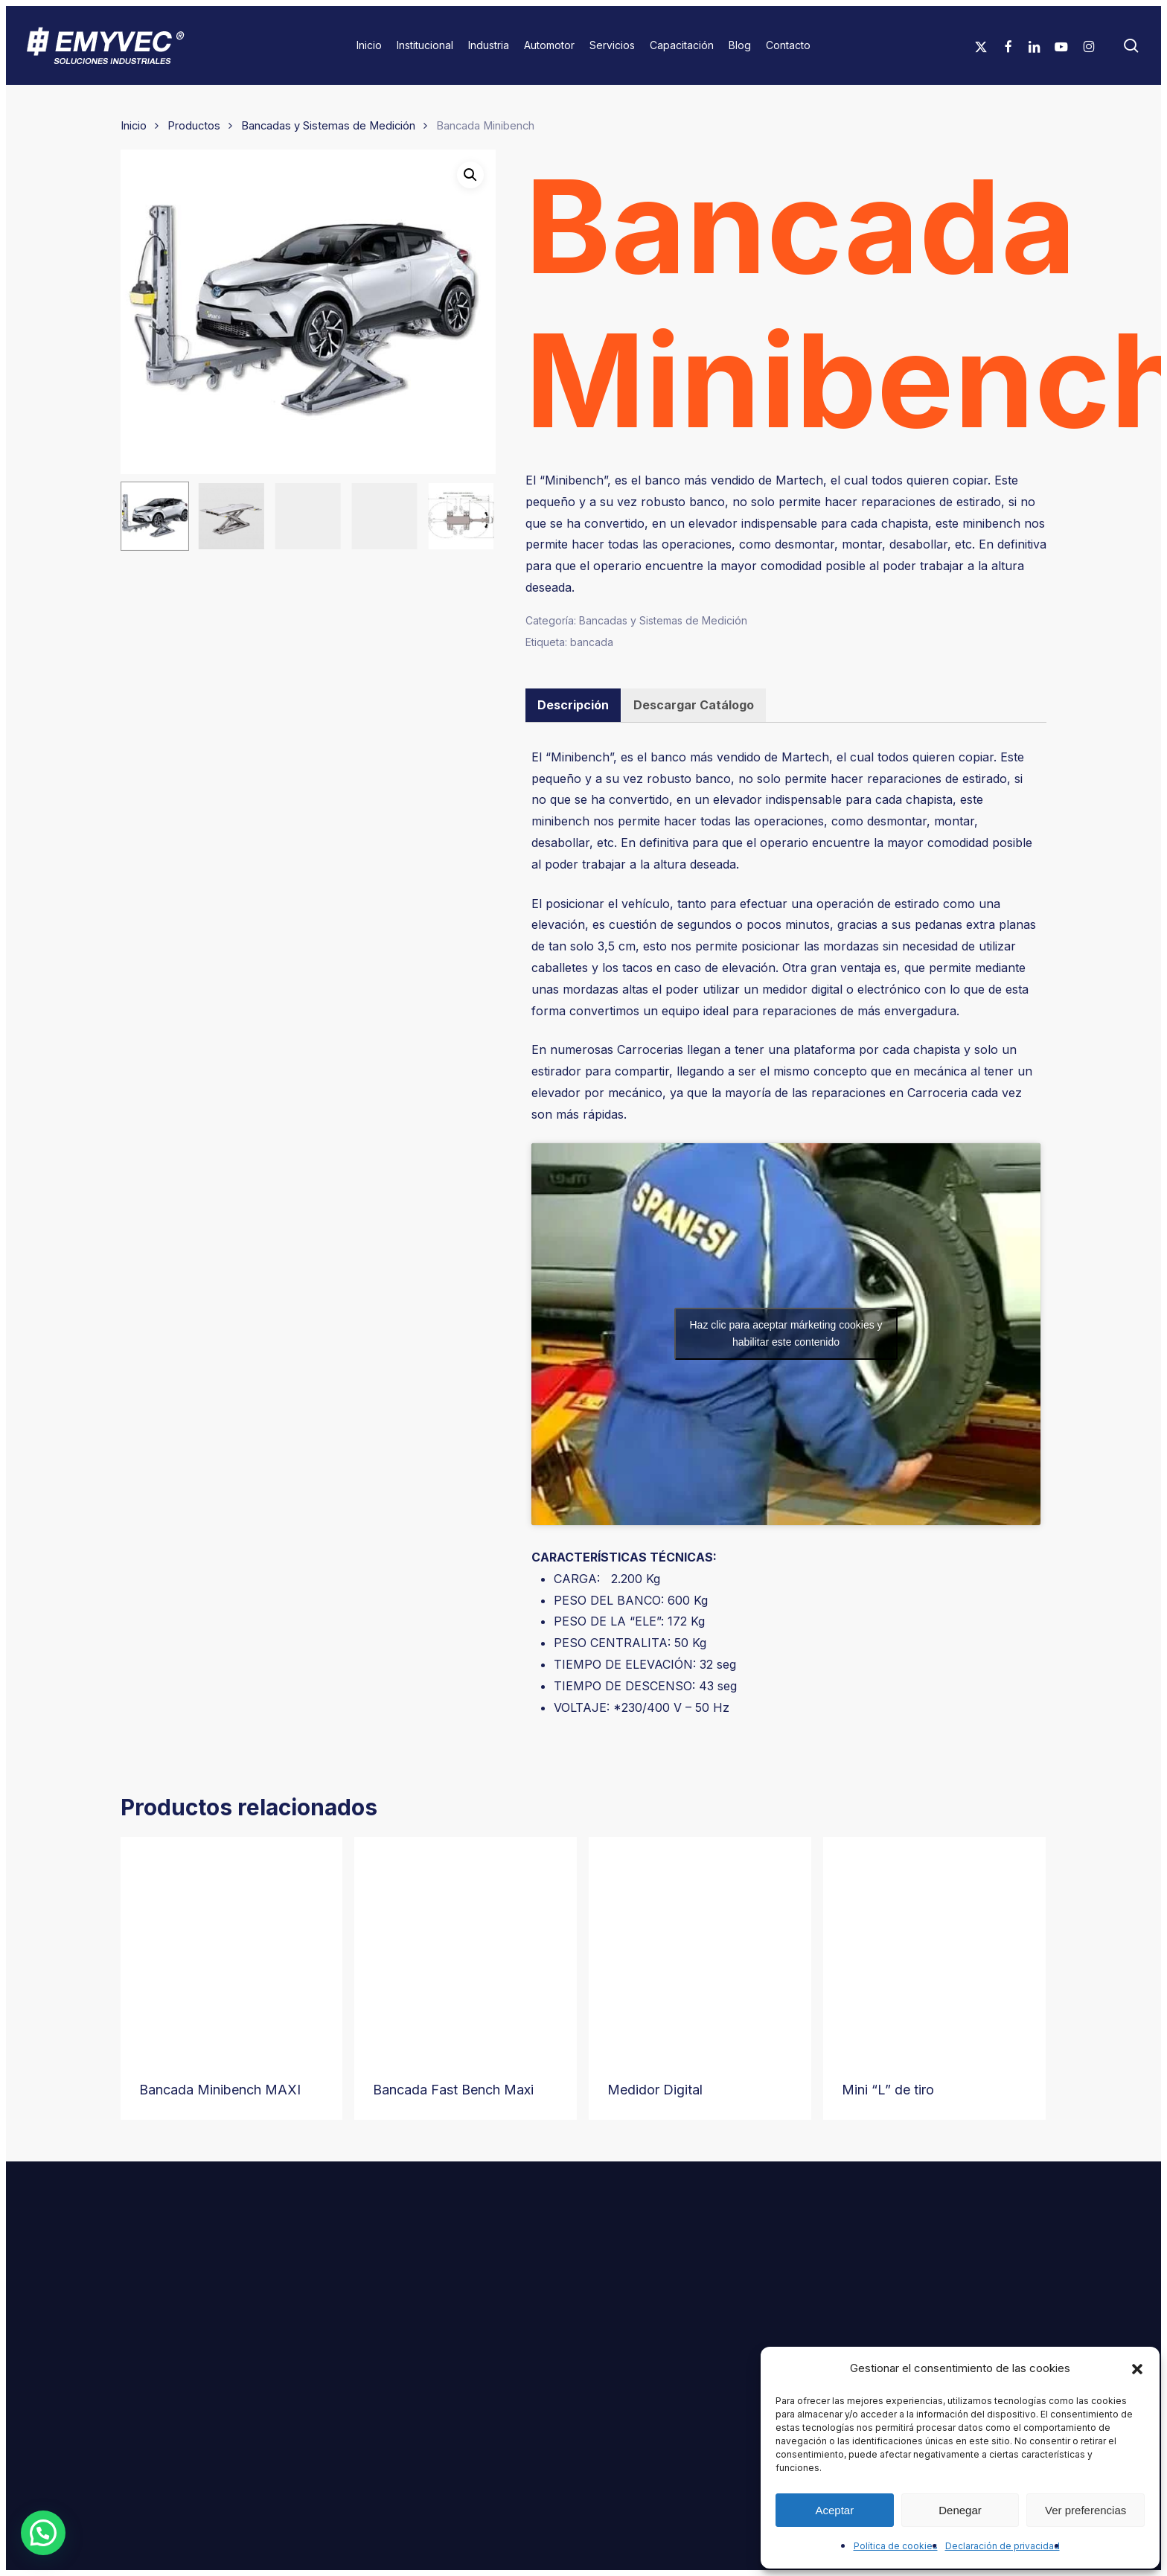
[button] (1137, 2369)
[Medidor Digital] (700, 1948)
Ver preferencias (1085, 2510)
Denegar (960, 2510)
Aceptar (834, 2510)
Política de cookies (896, 2545)
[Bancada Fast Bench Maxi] (465, 1948)
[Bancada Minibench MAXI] (232, 1948)
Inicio (134, 125)
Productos (193, 125)
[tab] (573, 705)
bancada (591, 642)
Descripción (573, 704)
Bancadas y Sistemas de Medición (328, 125)
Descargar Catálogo (693, 704)
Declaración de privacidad (1002, 2545)
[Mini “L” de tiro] (934, 1948)
